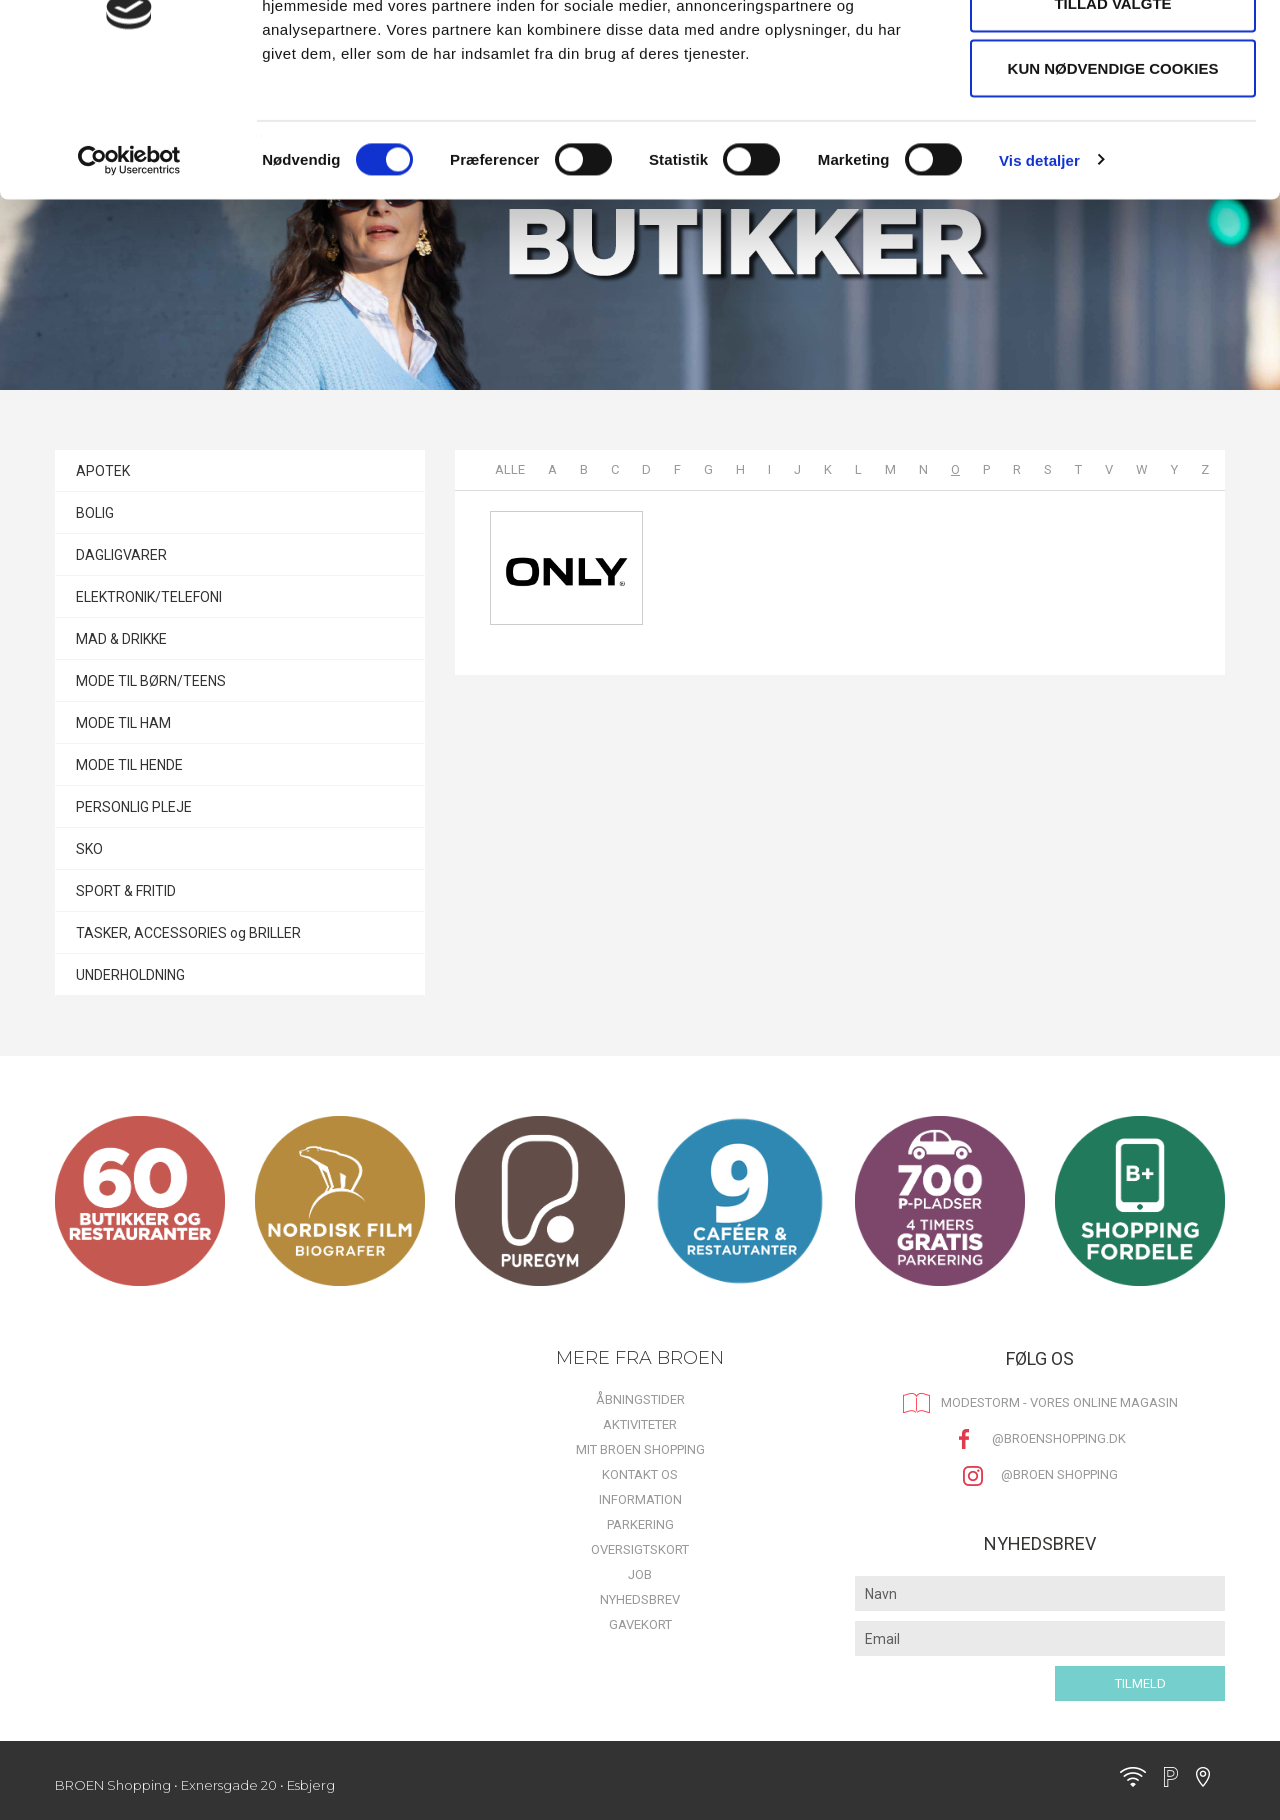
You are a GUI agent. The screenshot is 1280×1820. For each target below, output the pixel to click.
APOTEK (103, 471)
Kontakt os (640, 1474)
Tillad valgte (1112, 118)
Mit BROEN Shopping (640, 1449)
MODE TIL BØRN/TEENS (151, 681)
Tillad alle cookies (1112, 52)
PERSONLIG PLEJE (134, 807)
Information (640, 1499)
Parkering (640, 1524)
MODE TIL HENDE (129, 765)
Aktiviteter (640, 1424)
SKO (89, 849)
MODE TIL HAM (123, 723)
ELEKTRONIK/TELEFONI (149, 597)
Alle (510, 469)
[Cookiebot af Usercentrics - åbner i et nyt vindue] (129, 276)
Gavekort (640, 1624)
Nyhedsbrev (640, 1599)
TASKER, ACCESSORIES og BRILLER (188, 933)
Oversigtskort (640, 1549)
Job (640, 1574)
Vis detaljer (1039, 275)
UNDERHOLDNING (130, 975)
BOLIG (95, 513)
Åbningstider (640, 1399)
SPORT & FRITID (126, 891)
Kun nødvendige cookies (1113, 183)
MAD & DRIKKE (121, 639)
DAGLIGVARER (121, 555)
